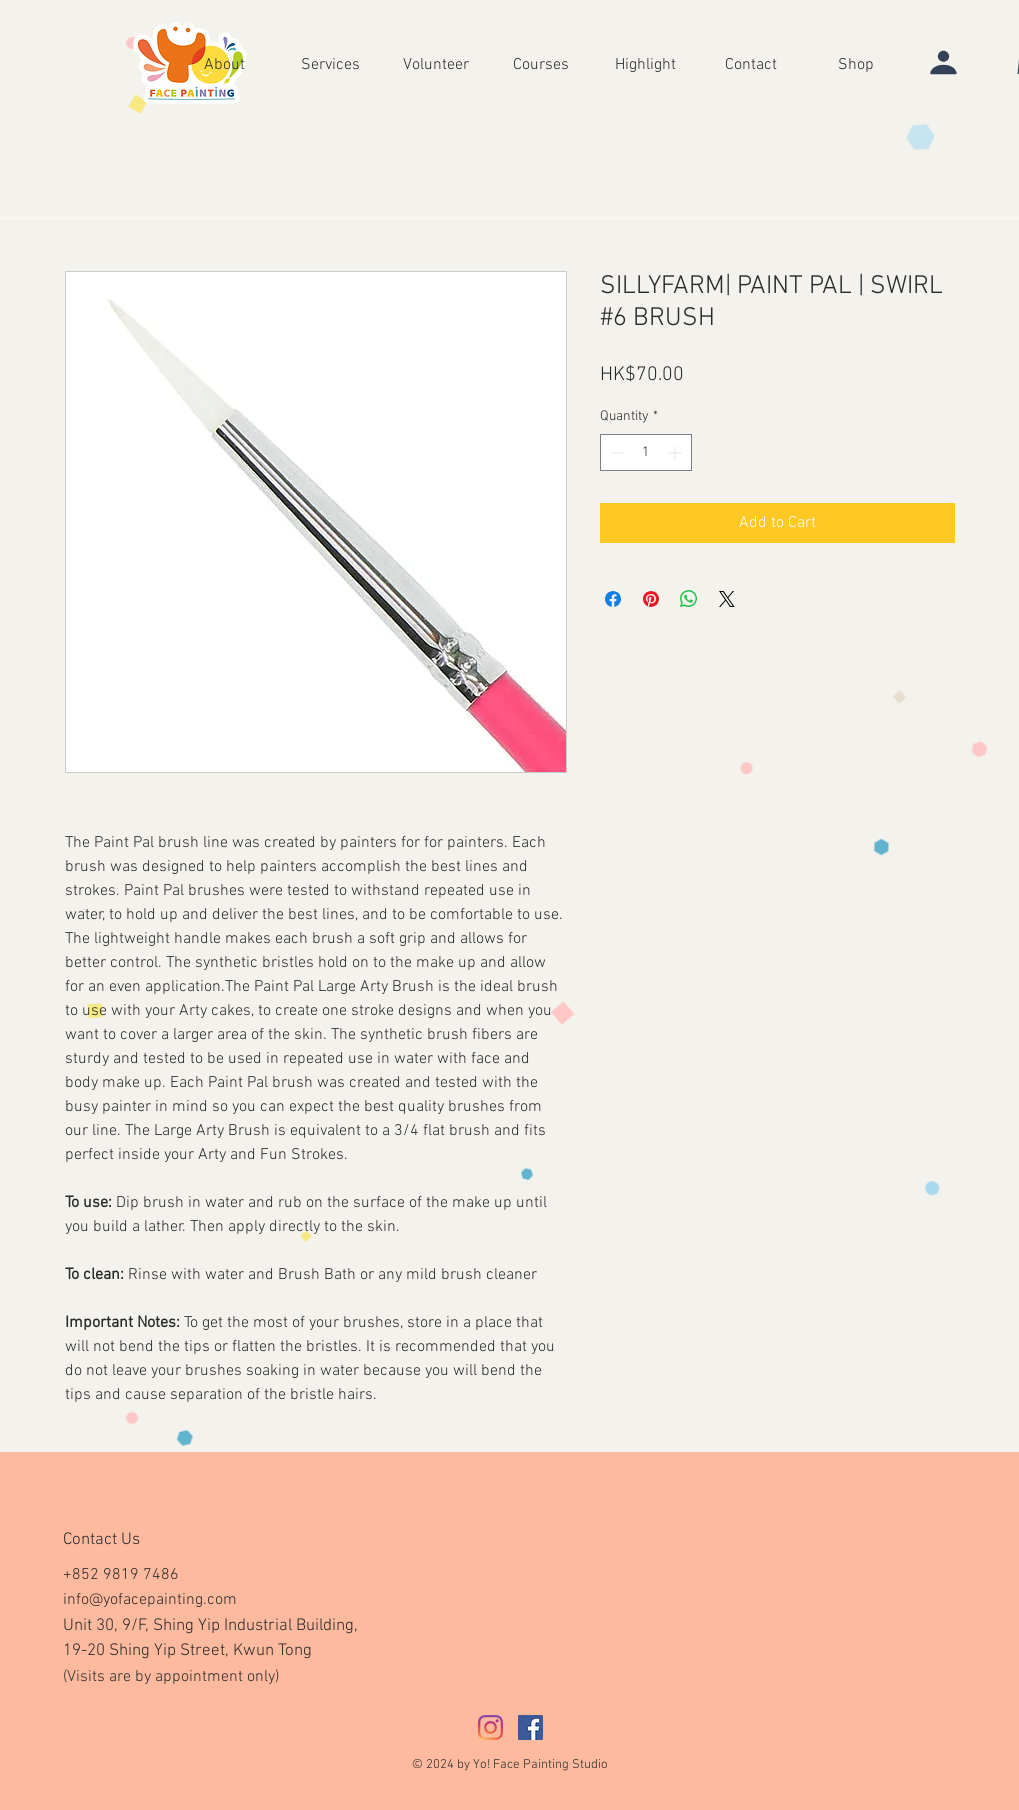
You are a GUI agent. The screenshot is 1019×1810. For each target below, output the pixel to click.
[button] (645, 63)
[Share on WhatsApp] (689, 599)
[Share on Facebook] (613, 599)
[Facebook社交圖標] (530, 1727)
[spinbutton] (646, 452)
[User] (943, 62)
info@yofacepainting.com (150, 1600)
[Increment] (676, 452)
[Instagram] (490, 1727)
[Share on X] (727, 599)
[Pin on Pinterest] (651, 599)
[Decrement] (615, 452)
